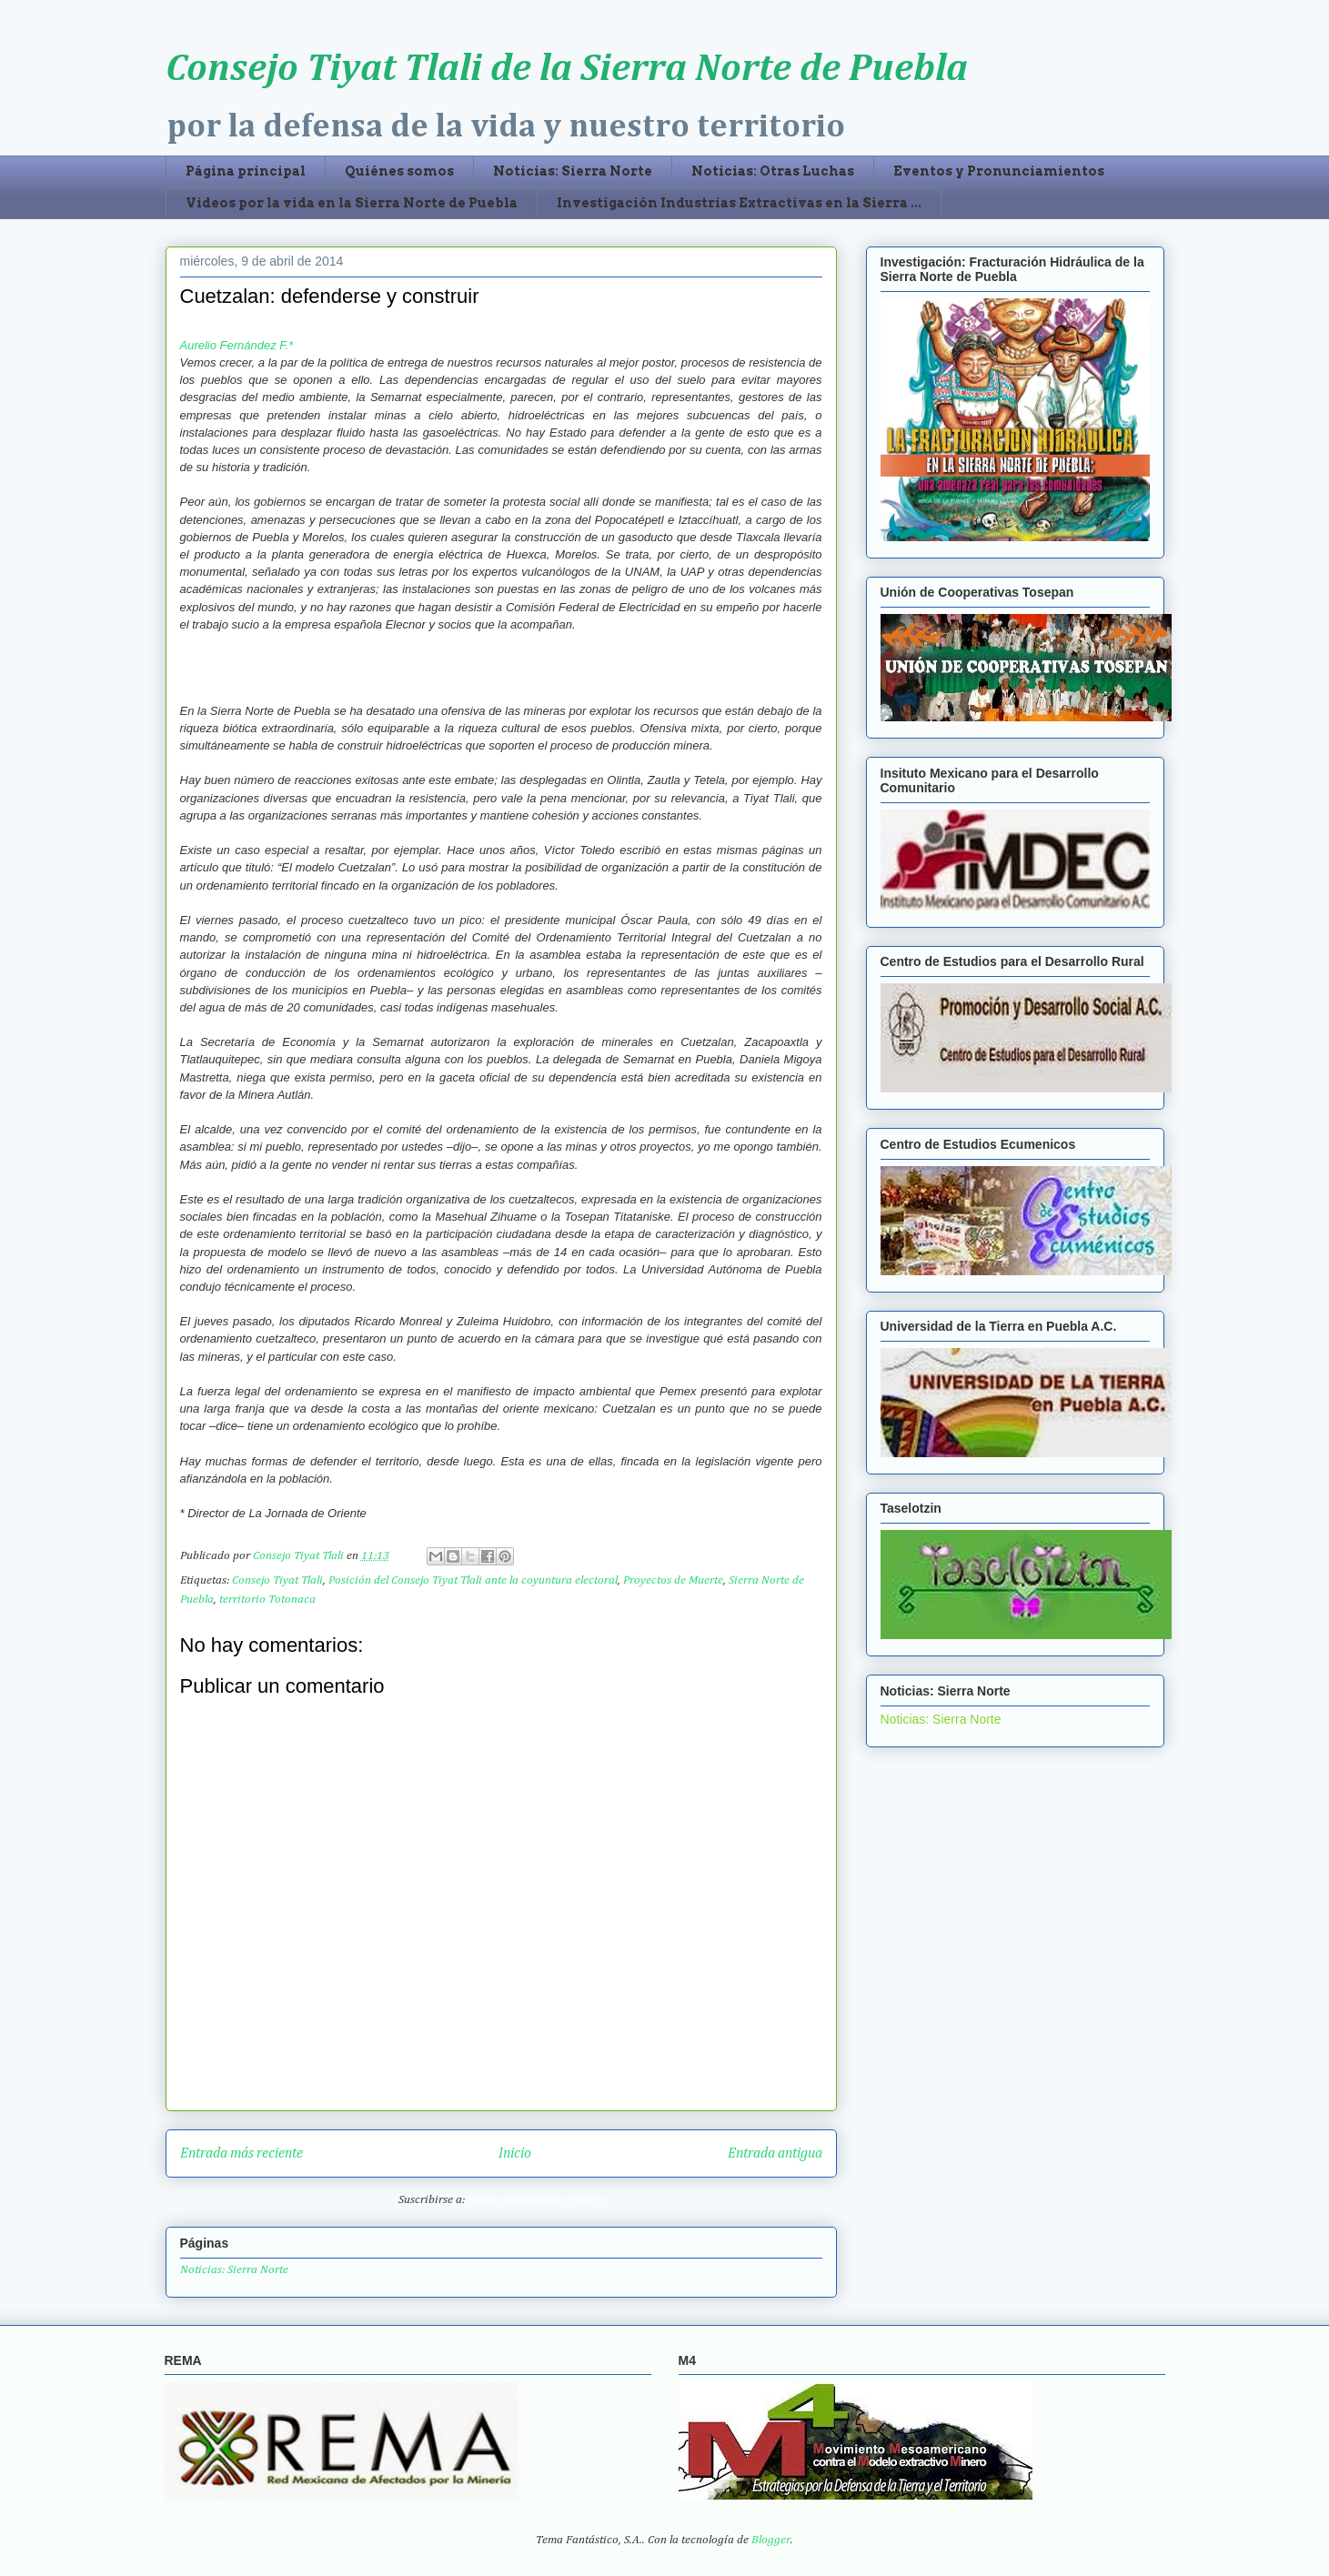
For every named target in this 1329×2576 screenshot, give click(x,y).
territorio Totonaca (267, 1599)
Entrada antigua (775, 2153)
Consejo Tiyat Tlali (277, 1580)
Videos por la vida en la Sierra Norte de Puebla (352, 203)
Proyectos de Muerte (673, 1580)
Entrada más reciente (241, 2153)
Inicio (514, 2153)
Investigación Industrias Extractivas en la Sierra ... (739, 203)
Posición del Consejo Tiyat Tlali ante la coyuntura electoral (473, 1580)
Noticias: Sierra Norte (572, 171)
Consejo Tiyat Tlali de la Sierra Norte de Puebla (567, 69)
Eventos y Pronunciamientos (998, 171)
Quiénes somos (399, 171)
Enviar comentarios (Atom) (535, 2200)
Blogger (770, 2540)
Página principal (246, 171)
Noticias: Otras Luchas (772, 171)
